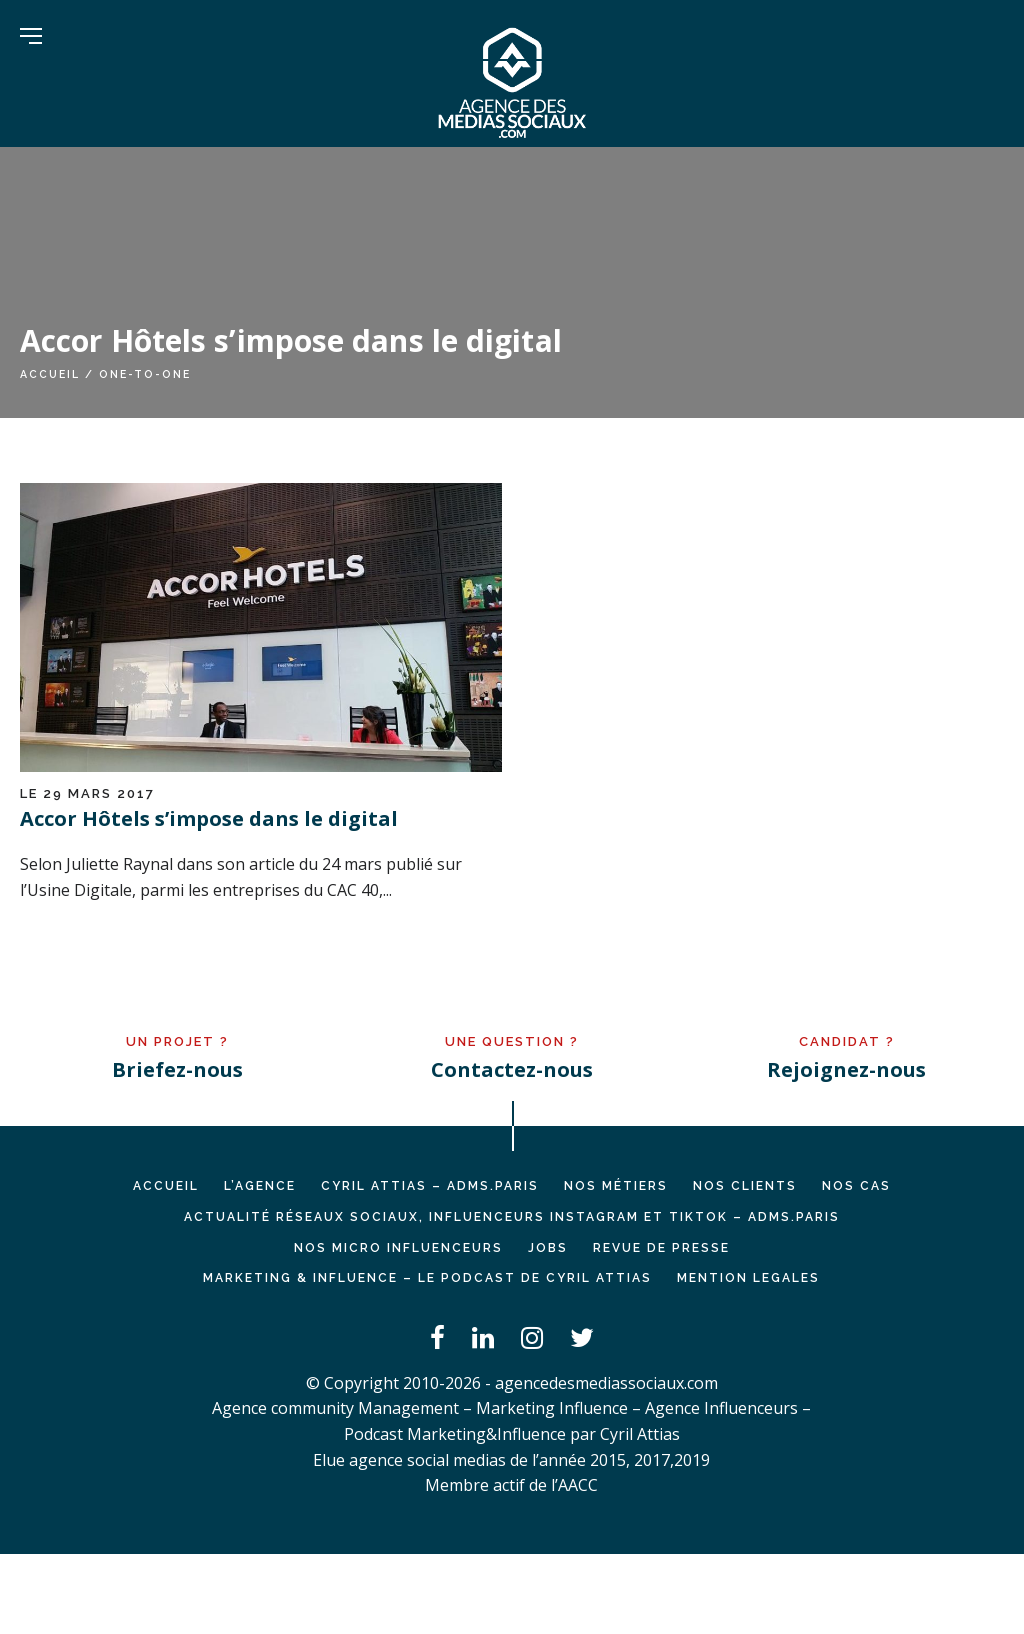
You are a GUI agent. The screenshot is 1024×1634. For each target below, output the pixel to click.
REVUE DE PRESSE (661, 1248)
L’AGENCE (260, 1186)
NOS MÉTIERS (616, 1186)
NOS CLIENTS (745, 1186)
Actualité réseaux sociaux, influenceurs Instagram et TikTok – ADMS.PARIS (512, 1217)
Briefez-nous (177, 1069)
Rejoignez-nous (846, 1069)
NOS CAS (856, 1186)
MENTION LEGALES (748, 1278)
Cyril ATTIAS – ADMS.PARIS (430, 1186)
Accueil (50, 374)
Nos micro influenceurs (398, 1248)
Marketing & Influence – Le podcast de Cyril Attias (427, 1278)
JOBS (548, 1248)
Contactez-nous (512, 1069)
